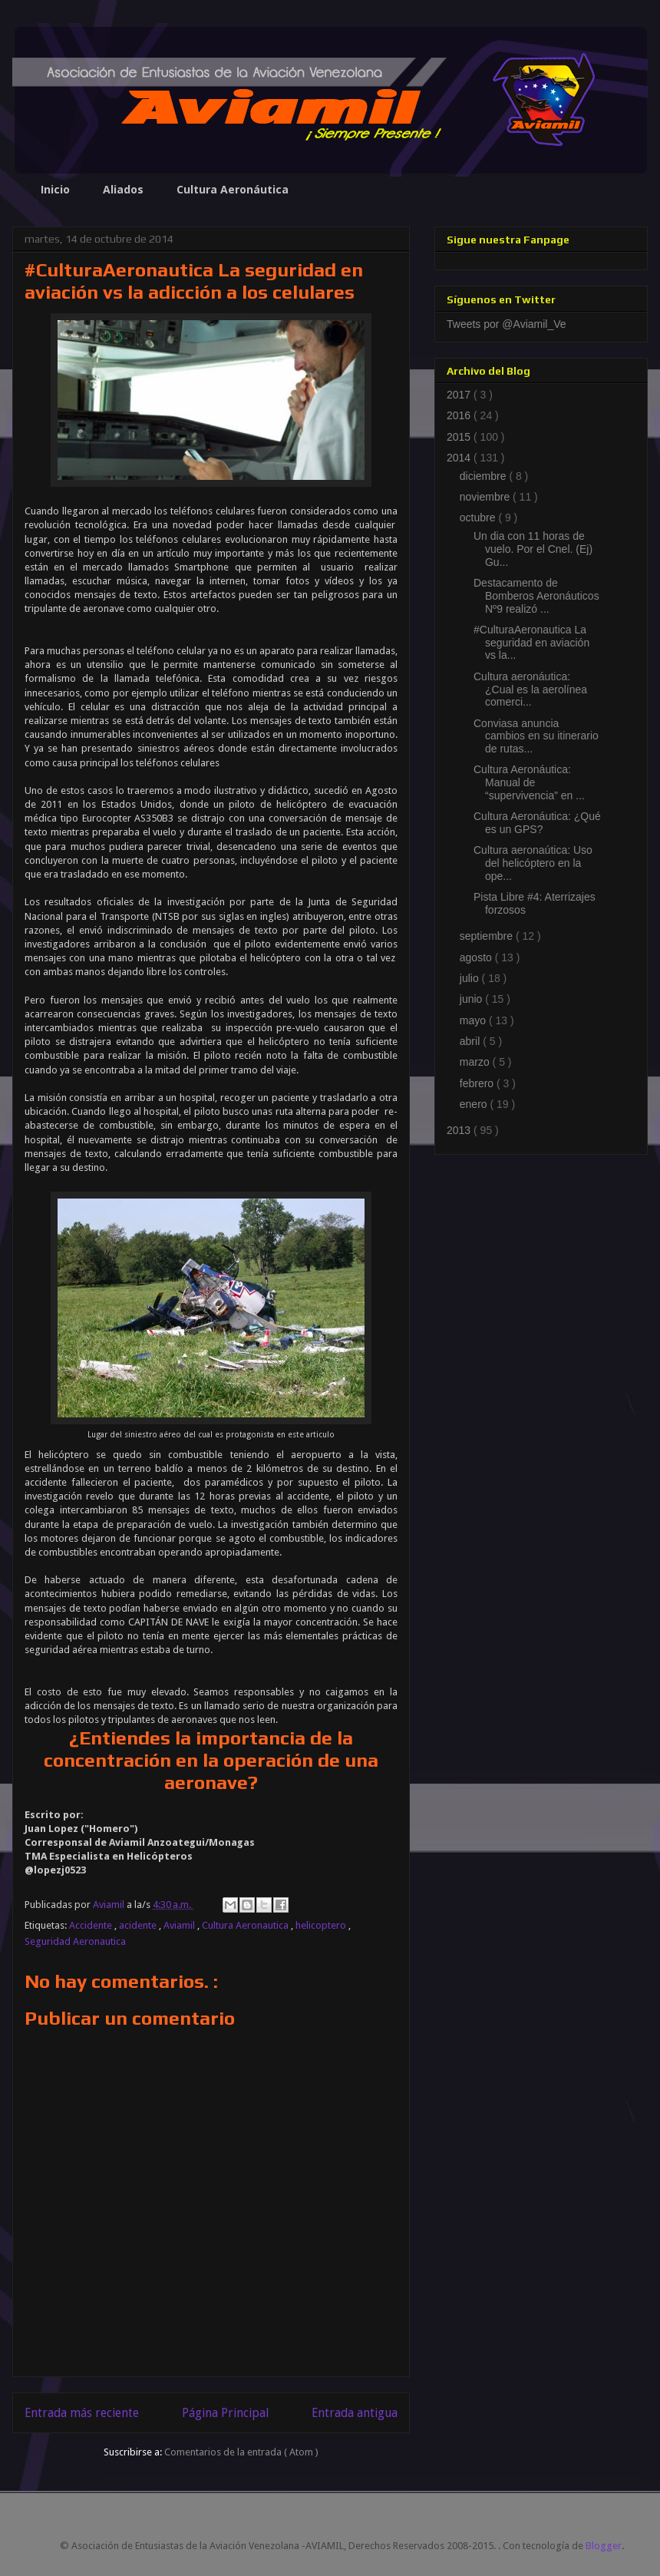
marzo (476, 1062)
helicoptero (321, 1925)
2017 (460, 395)
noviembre (486, 497)
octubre (479, 517)
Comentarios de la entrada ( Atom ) (241, 2452)
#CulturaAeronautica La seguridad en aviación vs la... (531, 642)
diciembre (485, 476)
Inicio (55, 189)
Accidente (91, 1925)
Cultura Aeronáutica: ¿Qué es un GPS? (537, 822)
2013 (460, 1130)
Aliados (123, 189)
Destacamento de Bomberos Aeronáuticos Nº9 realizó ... (536, 596)
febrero (478, 1083)
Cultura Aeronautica (246, 1925)
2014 (460, 457)
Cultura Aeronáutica (233, 189)
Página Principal (225, 2413)
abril (471, 1041)
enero (475, 1104)
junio (472, 999)
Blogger (604, 2545)
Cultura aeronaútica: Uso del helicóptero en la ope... (533, 863)
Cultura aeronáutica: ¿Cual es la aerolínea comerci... (530, 689)
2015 (460, 437)
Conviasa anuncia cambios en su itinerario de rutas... (536, 736)
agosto (477, 957)
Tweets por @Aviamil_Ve (506, 324)
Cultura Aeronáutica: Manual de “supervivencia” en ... (529, 782)
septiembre (488, 936)
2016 (460, 415)
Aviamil (180, 1925)
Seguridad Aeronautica (75, 1941)
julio (471, 978)
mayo (474, 1020)
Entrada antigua (355, 2413)
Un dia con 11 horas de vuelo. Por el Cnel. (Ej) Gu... (533, 549)
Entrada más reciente (82, 2413)
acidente (139, 1925)
